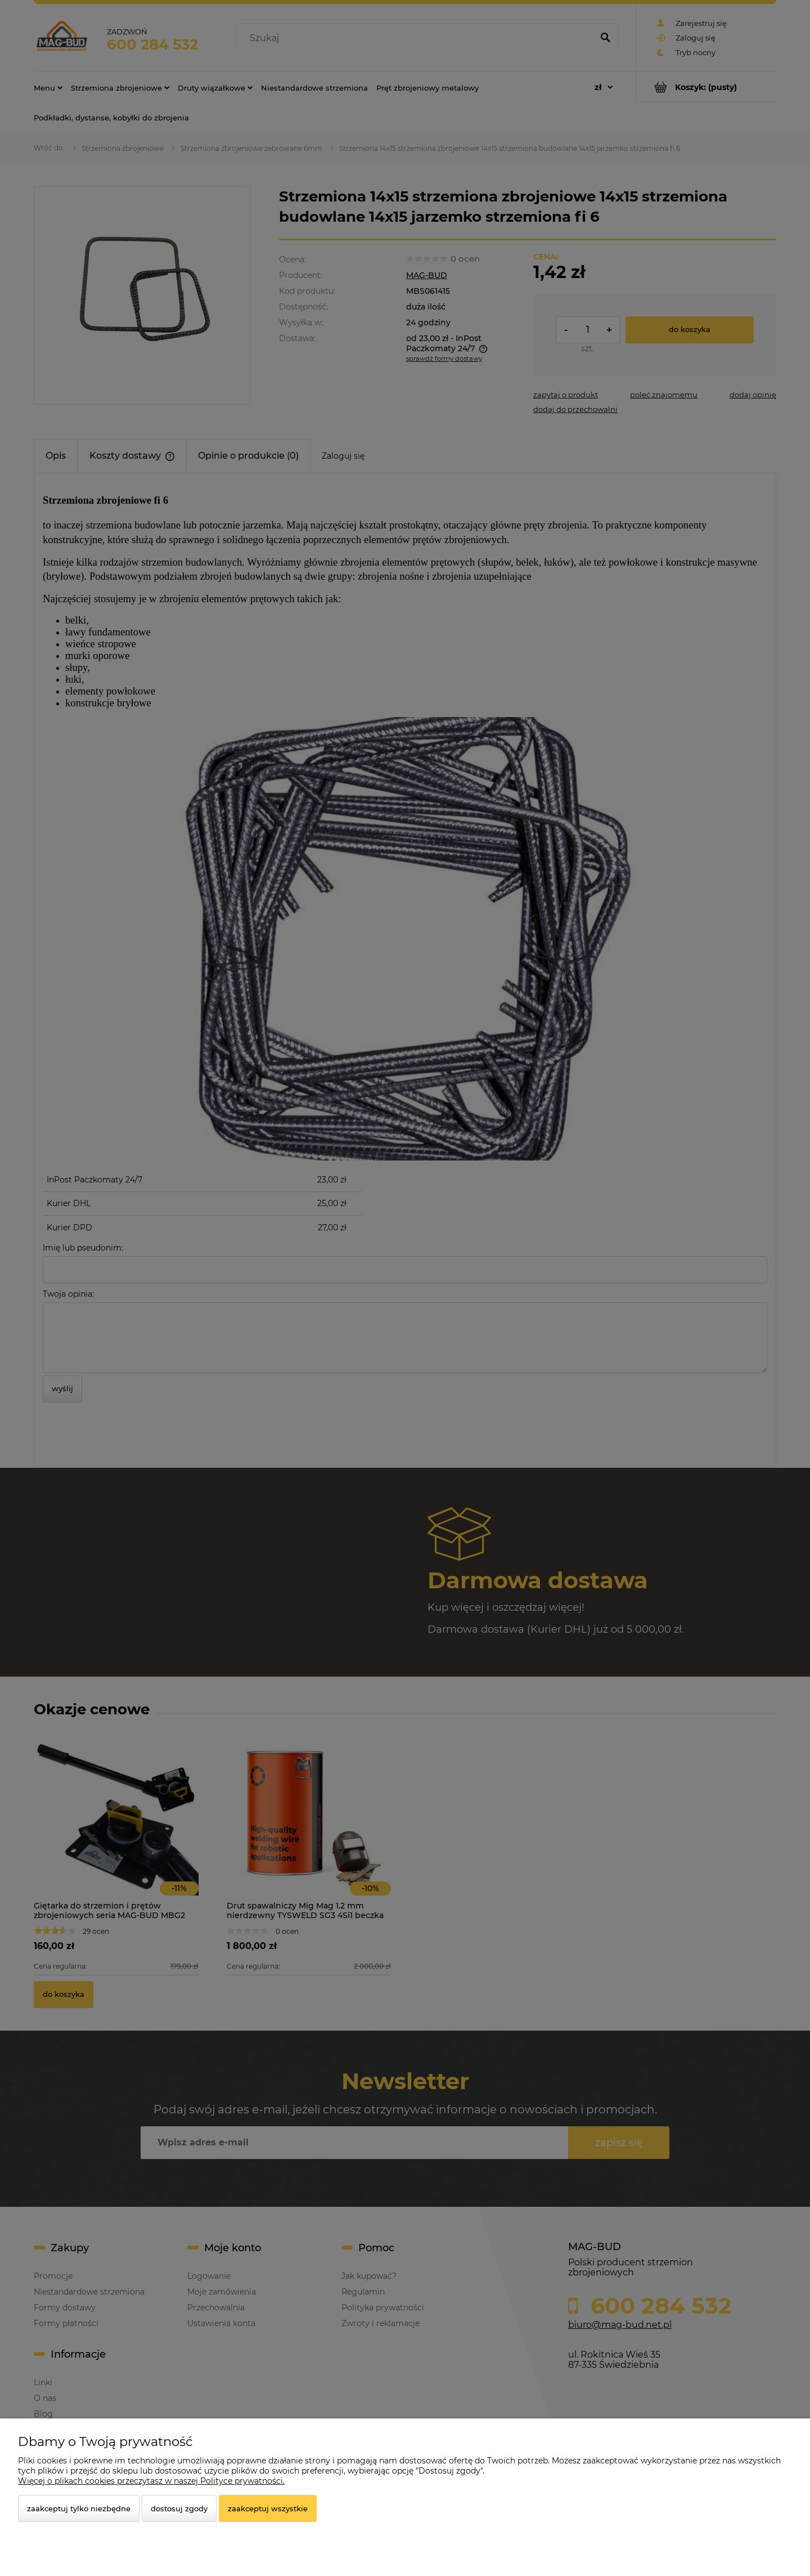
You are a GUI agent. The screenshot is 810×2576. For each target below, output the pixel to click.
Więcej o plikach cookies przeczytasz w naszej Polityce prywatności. (151, 2481)
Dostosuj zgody (179, 2508)
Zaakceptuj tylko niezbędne (78, 2508)
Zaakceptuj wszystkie (268, 2508)
